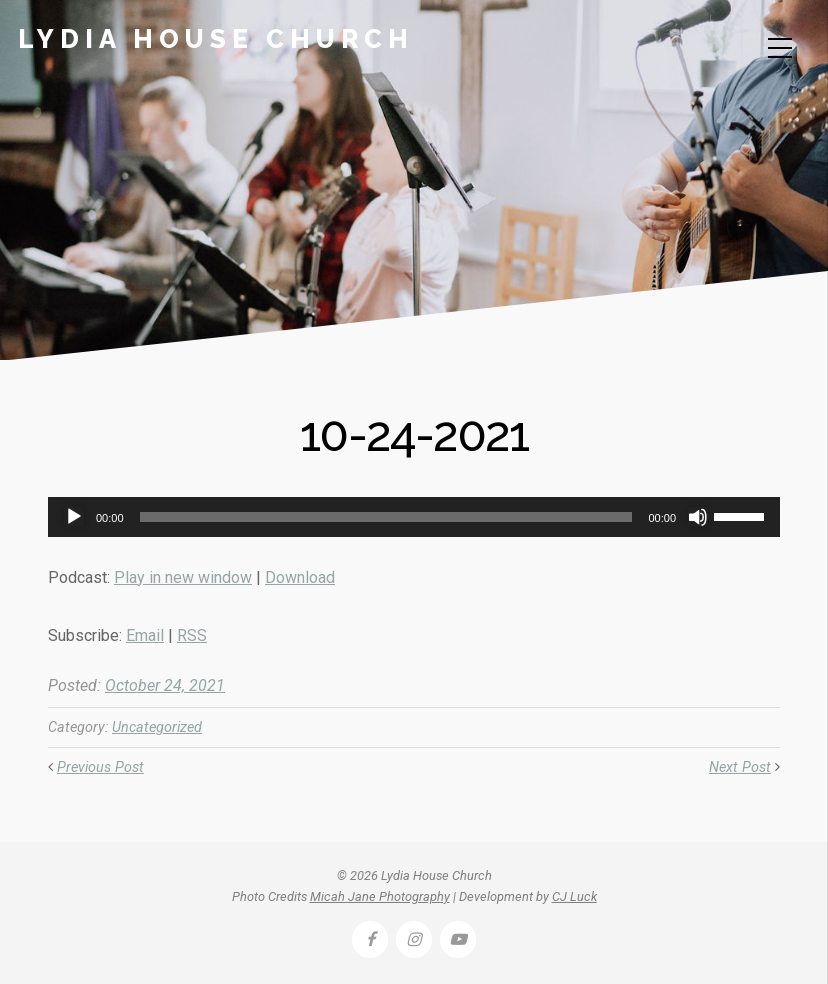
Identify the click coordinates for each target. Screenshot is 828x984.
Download (300, 577)
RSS (192, 635)
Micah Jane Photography (380, 896)
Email (145, 635)
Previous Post (100, 767)
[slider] (386, 517)
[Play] (74, 517)
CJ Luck (574, 896)
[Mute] (698, 517)
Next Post (740, 767)
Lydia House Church (216, 39)
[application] (414, 517)
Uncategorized (157, 727)
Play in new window (183, 577)
